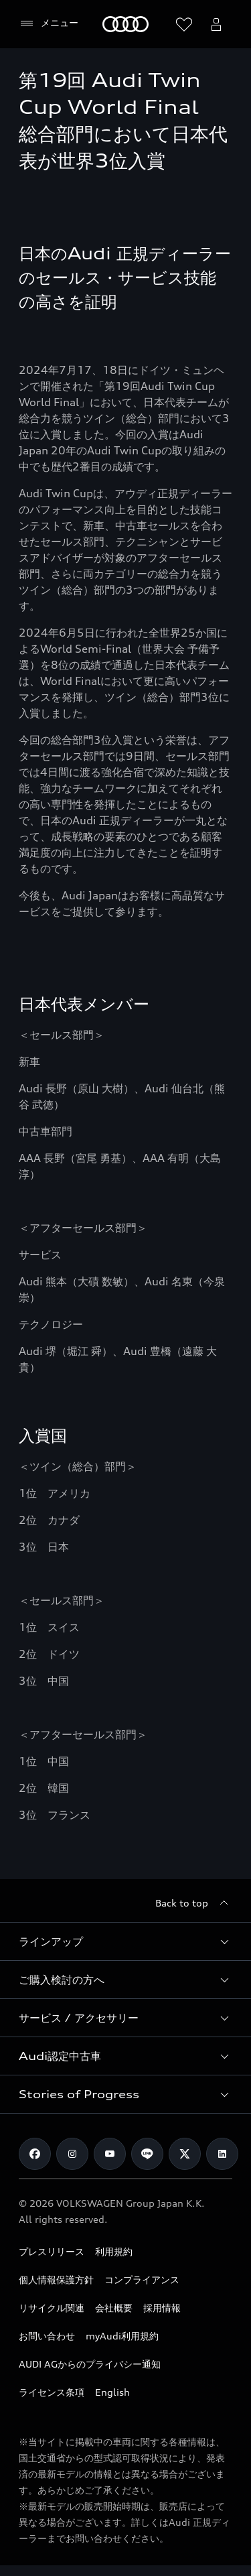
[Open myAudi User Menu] (216, 24)
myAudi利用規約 (122, 2335)
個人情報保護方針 (56, 2279)
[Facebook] (35, 2154)
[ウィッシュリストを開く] (184, 24)
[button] (125, 1941)
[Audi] (125, 24)
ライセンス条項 (51, 2392)
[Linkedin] (222, 2154)
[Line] (147, 2154)
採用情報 (162, 2307)
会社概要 (114, 2307)
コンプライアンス (141, 2279)
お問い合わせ (47, 2335)
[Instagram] (72, 2154)
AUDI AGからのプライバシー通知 (90, 2364)
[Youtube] (110, 2154)
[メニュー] (48, 23)
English (112, 2392)
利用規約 (114, 2251)
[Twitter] (185, 2154)
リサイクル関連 (51, 2307)
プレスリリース (51, 2251)
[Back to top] (193, 1903)
